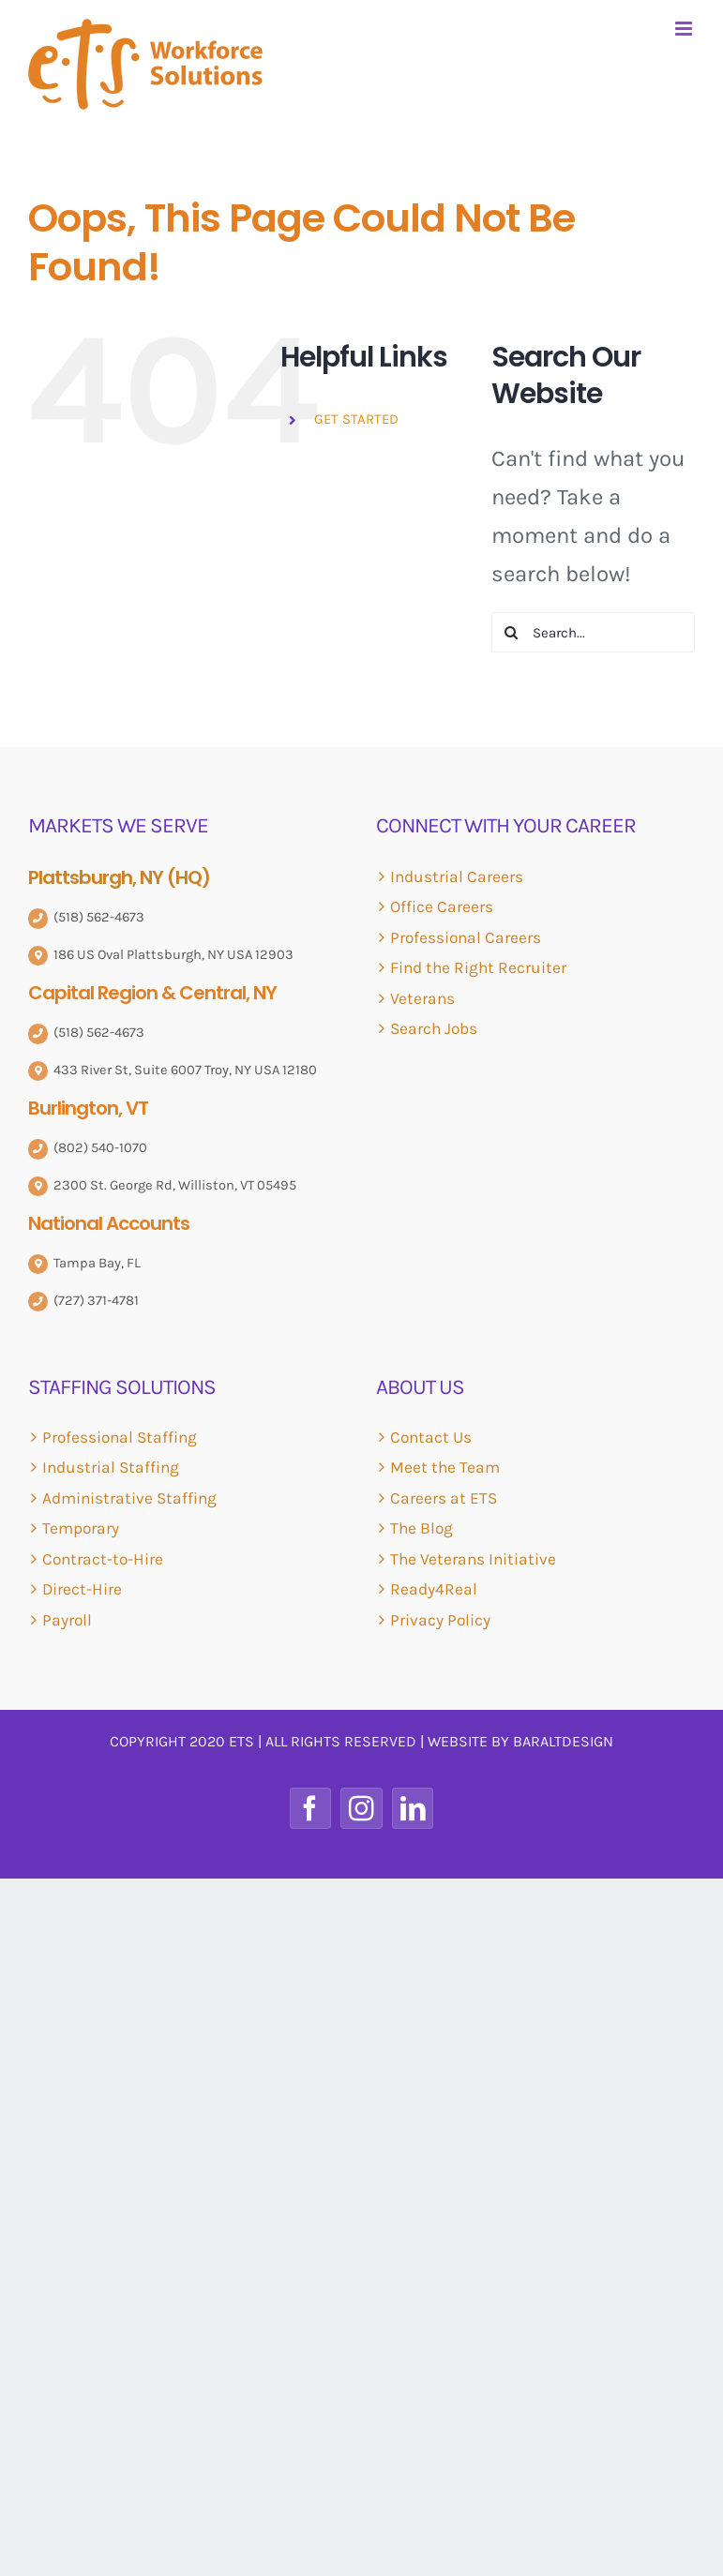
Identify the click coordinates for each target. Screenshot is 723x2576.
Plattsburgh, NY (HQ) (119, 877)
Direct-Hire (82, 1589)
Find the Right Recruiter (478, 967)
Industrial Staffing (110, 1467)
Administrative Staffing (129, 1498)
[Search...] (593, 632)
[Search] (511, 632)
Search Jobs (433, 1028)
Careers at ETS (443, 1498)
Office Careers (441, 906)
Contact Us (431, 1437)
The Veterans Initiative (473, 1559)
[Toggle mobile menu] (685, 28)
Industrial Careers (456, 876)
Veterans (422, 998)
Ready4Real (433, 1589)
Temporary (80, 1528)
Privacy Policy (440, 1619)
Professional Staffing (119, 1437)
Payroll (67, 1619)
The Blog (421, 1528)
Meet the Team (445, 1467)
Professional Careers (465, 937)
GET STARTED (356, 419)
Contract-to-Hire (102, 1559)
